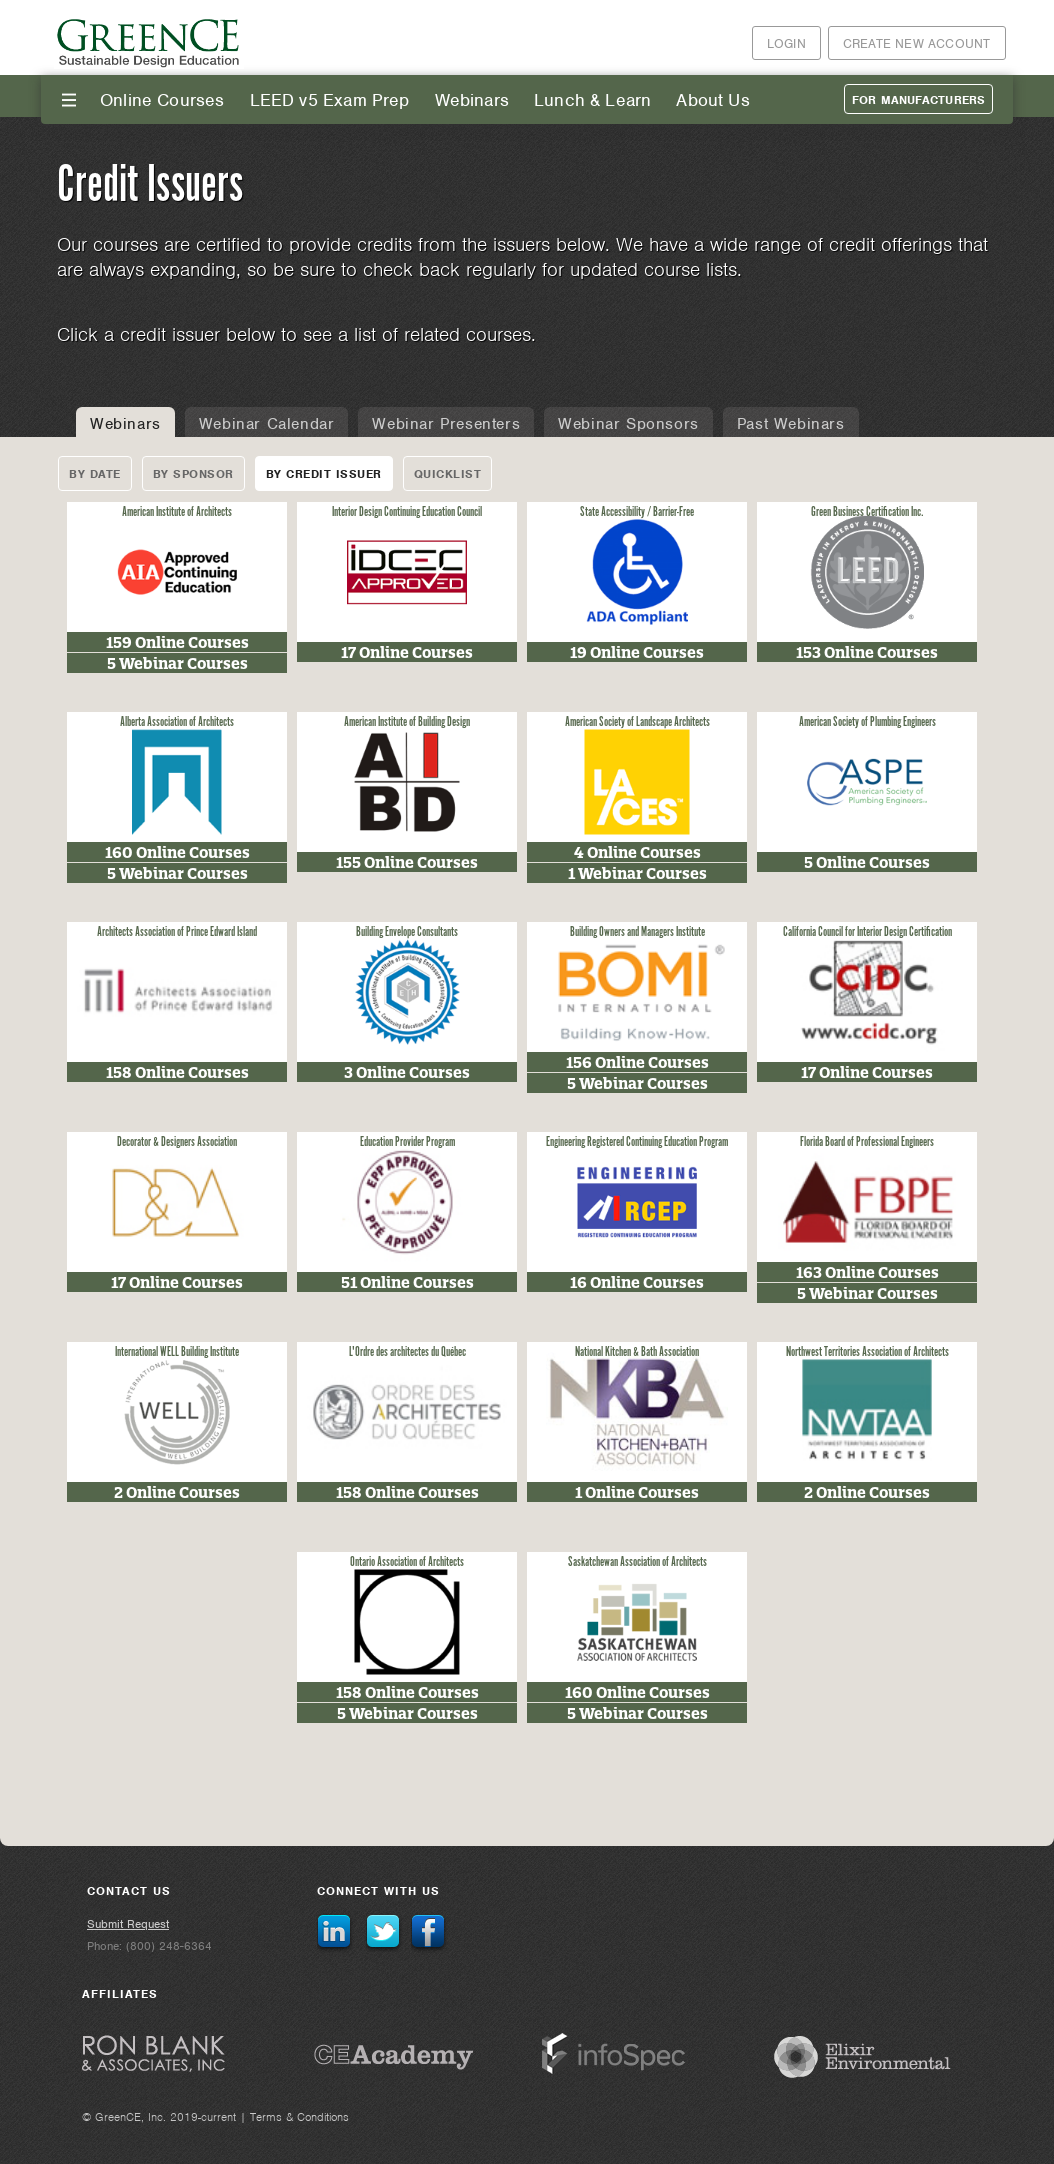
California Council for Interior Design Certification (867, 932)
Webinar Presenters (446, 424)
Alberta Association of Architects (177, 722)
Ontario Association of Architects (407, 1562)
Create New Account (917, 43)
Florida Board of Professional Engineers (867, 1142)
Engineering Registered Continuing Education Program (637, 1142)
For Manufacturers (918, 100)
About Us (712, 100)
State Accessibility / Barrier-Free (637, 512)
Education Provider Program (407, 1142)
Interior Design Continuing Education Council (407, 512)
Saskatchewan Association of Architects (637, 1562)
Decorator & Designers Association (177, 1142)
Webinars (472, 100)
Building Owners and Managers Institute (637, 932)
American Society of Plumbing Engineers (867, 722)
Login (786, 43)
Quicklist (448, 474)
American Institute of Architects (177, 512)
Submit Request (128, 1924)
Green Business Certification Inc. (867, 512)
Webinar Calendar (267, 424)
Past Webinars (791, 424)
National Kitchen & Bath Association (637, 1352)
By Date (95, 474)
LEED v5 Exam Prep (330, 100)
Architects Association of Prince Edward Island (177, 932)
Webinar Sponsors (628, 424)
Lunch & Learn (592, 100)
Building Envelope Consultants (407, 932)
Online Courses (162, 100)
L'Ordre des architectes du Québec (407, 1352)
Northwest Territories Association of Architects (867, 1352)
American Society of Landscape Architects (637, 722)
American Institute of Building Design (407, 722)
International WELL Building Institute (177, 1352)
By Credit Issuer (324, 474)
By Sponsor (193, 474)
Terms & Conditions (299, 2117)
